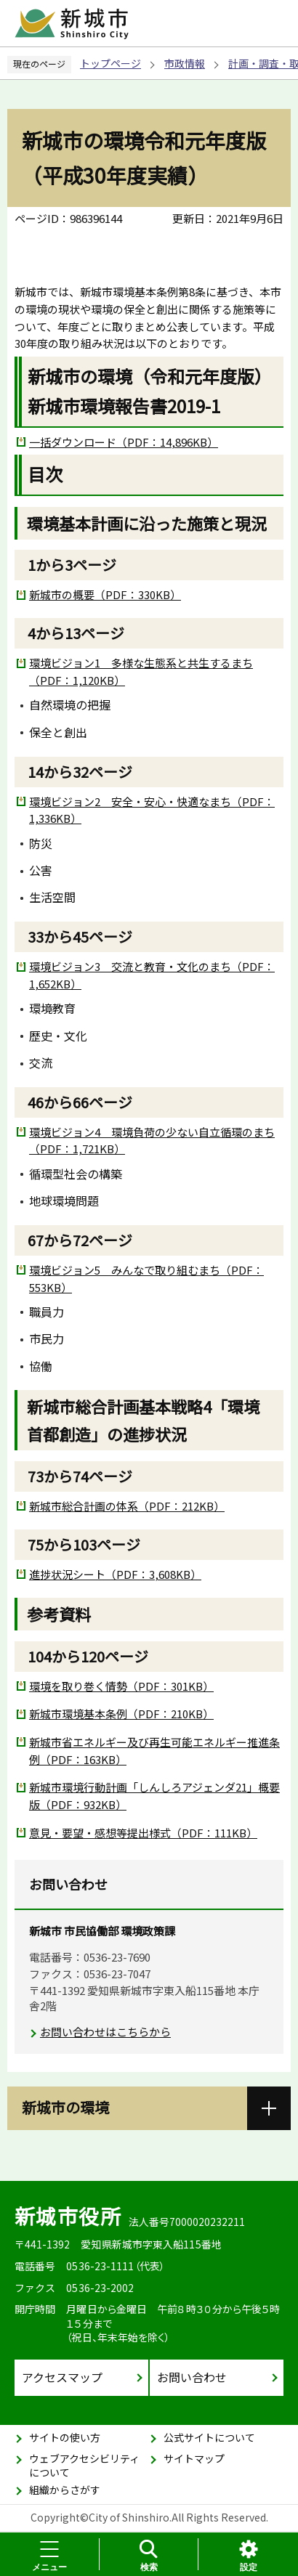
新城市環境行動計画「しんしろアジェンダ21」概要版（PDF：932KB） (154, 1795)
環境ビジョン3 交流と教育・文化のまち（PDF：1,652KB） (152, 975)
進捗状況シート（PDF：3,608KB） (115, 1574)
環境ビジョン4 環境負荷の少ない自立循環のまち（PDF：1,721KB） (152, 1140)
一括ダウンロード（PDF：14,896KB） (123, 442)
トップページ (110, 63)
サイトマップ (194, 2458)
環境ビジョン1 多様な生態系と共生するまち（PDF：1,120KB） (141, 671)
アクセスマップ (62, 2377)
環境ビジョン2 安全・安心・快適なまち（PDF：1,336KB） (152, 810)
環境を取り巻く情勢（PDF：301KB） (121, 1686)
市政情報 (184, 63)
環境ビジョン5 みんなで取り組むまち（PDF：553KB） (146, 1278)
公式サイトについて (209, 2437)
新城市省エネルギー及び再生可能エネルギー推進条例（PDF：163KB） (154, 1750)
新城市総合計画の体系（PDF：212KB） (127, 1505)
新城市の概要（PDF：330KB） (105, 594)
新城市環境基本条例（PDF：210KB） (121, 1713)
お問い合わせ (192, 2377)
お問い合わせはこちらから (105, 2031)
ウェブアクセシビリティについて (84, 2465)
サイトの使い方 (64, 2437)
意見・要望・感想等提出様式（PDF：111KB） (143, 1832)
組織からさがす (64, 2489)
